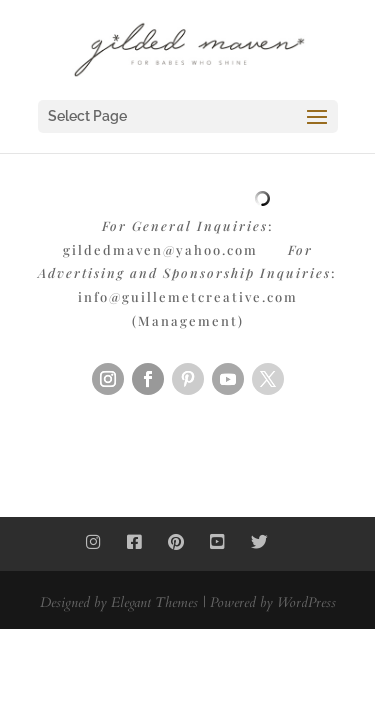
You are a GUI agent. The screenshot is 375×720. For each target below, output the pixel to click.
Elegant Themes (154, 602)
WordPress (306, 602)
